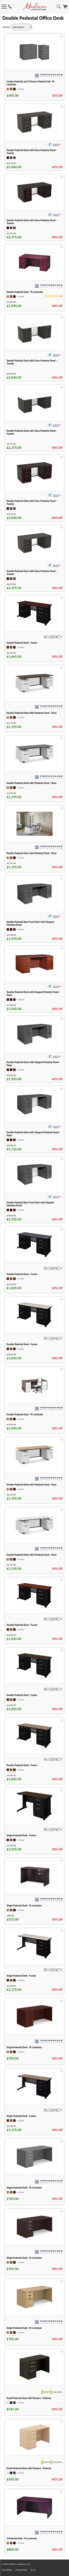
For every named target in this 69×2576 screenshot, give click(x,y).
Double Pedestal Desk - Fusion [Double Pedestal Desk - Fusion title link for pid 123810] (22, 642)
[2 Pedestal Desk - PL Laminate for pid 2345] (34, 2518)
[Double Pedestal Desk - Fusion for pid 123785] (34, 1607)
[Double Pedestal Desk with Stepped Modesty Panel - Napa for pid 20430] (34, 1114)
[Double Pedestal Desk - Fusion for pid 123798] (34, 1326)
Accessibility (7, 2570)
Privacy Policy (21, 2570)
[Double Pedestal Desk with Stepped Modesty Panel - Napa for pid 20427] (34, 1044)
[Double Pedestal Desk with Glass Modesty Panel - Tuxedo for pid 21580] (34, 202)
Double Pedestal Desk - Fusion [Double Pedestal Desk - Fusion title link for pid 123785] (22, 1624)
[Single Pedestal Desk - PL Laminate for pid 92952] (34, 2307)
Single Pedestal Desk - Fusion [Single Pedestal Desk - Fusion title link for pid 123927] (21, 1835)
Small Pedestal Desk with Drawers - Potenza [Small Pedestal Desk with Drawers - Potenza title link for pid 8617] (29, 2468)
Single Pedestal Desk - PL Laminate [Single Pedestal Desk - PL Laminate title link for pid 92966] (24, 2257)
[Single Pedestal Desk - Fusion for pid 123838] (34, 2098)
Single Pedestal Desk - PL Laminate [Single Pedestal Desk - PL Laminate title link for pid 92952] (24, 2328)
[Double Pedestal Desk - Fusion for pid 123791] (34, 1256)
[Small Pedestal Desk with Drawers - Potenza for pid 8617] (35, 2451)
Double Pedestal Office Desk (33, 18)
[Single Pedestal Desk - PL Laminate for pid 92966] (34, 2237)
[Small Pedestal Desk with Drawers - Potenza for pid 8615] (35, 2381)
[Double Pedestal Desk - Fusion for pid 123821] (34, 1677)
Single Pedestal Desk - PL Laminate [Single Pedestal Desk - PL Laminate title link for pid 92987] (24, 2187)
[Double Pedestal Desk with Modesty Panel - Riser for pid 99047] (34, 1534)
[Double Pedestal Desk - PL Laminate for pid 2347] (34, 1396)
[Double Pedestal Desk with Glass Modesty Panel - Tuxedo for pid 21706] (34, 413)
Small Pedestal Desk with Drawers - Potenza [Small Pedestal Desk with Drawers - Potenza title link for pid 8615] (29, 2398)
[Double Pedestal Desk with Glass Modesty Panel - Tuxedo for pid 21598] (34, 483)
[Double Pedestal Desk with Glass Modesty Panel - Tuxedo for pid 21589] (34, 553)
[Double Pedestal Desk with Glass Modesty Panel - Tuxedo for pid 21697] (34, 343)
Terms (33, 2570)
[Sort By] (21, 27)
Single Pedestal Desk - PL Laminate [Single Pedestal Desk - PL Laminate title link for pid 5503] (24, 1905)
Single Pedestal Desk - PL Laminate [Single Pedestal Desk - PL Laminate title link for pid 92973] (24, 2047)
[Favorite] (61, 37)
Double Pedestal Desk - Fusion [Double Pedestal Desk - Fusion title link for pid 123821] (22, 1695)
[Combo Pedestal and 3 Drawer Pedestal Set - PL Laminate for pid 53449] (34, 62)
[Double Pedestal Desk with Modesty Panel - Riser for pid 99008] (34, 692)
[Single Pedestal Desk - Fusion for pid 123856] (34, 1958)
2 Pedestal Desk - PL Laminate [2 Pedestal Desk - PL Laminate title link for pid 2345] (22, 2538)
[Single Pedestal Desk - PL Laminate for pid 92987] (34, 2167)
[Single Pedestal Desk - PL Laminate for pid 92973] (34, 2027)
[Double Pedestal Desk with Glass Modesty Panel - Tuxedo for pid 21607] (34, 132)
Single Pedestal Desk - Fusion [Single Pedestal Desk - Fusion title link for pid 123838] (21, 2116)
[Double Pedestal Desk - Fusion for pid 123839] (34, 1747)
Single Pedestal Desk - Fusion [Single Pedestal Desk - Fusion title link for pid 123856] (21, 1975)
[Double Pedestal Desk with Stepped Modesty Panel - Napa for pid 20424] (34, 973)
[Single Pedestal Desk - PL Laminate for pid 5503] (34, 1888)
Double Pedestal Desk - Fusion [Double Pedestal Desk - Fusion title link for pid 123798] (22, 1344)
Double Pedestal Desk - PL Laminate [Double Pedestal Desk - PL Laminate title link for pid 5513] (25, 292)
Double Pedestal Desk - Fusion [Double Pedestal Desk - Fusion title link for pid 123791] (22, 1274)
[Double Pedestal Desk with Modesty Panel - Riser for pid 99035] (34, 762)
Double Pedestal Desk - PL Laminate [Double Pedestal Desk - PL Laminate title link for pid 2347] (25, 1414)
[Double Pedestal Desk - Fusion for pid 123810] (34, 625)
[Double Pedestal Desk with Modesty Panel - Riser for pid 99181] (34, 834)
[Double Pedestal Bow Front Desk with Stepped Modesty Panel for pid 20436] (34, 904)
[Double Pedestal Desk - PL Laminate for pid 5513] (34, 272)
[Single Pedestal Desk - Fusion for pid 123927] (34, 1819)
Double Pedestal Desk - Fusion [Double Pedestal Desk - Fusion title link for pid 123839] (22, 1765)
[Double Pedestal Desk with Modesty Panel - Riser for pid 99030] (34, 1464)
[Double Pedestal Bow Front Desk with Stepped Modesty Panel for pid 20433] (34, 1184)
